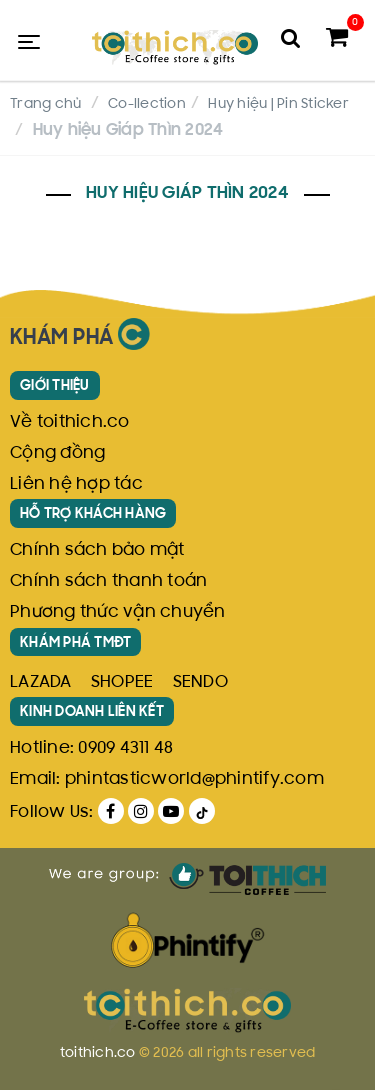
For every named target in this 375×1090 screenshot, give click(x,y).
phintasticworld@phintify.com (194, 780)
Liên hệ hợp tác (76, 485)
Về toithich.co (70, 423)
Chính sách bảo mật (97, 551)
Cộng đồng (57, 454)
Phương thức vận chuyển (118, 613)
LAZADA (41, 683)
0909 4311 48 (125, 749)
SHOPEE (122, 683)
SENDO (200, 683)
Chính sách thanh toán (108, 582)
